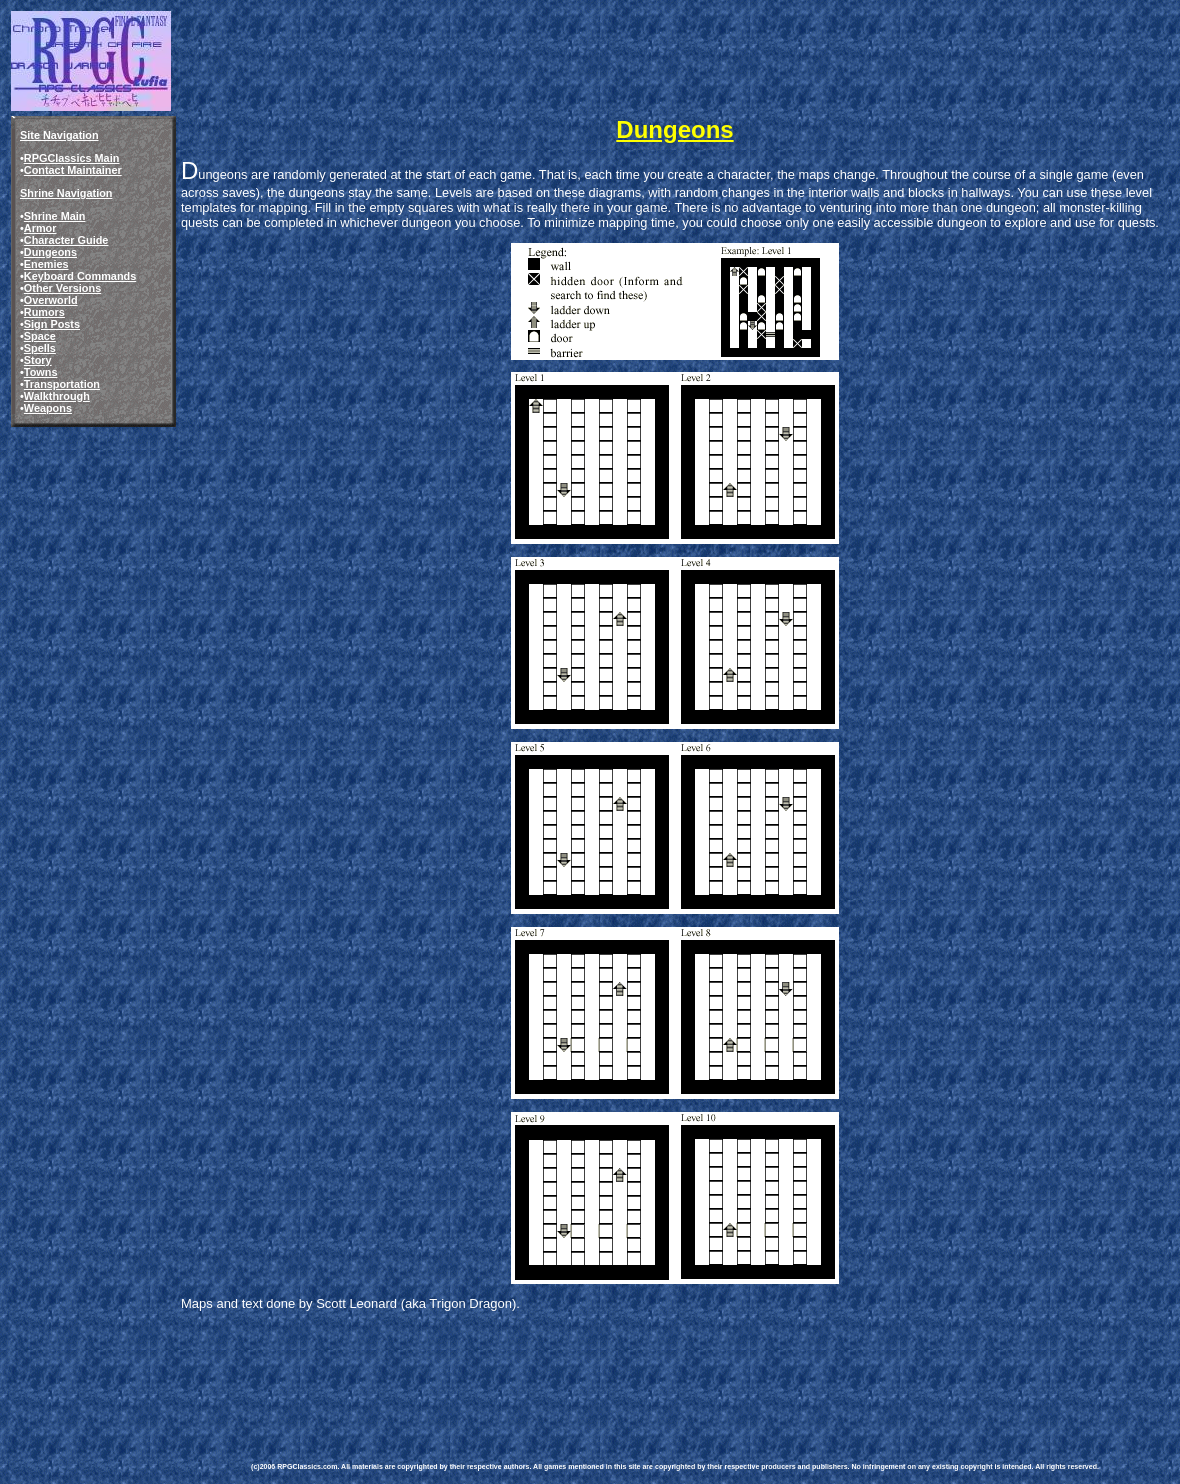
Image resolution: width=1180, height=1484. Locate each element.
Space (40, 336)
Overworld (51, 300)
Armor (40, 228)
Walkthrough (57, 396)
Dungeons (50, 252)
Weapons (48, 408)
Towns (41, 372)
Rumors (44, 312)
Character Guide (66, 240)
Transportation (62, 384)
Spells (40, 348)
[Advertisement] (615, 1372)
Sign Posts (52, 324)
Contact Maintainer (73, 170)
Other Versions (62, 288)
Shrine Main (55, 216)
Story (38, 360)
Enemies (46, 264)
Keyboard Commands (80, 276)
